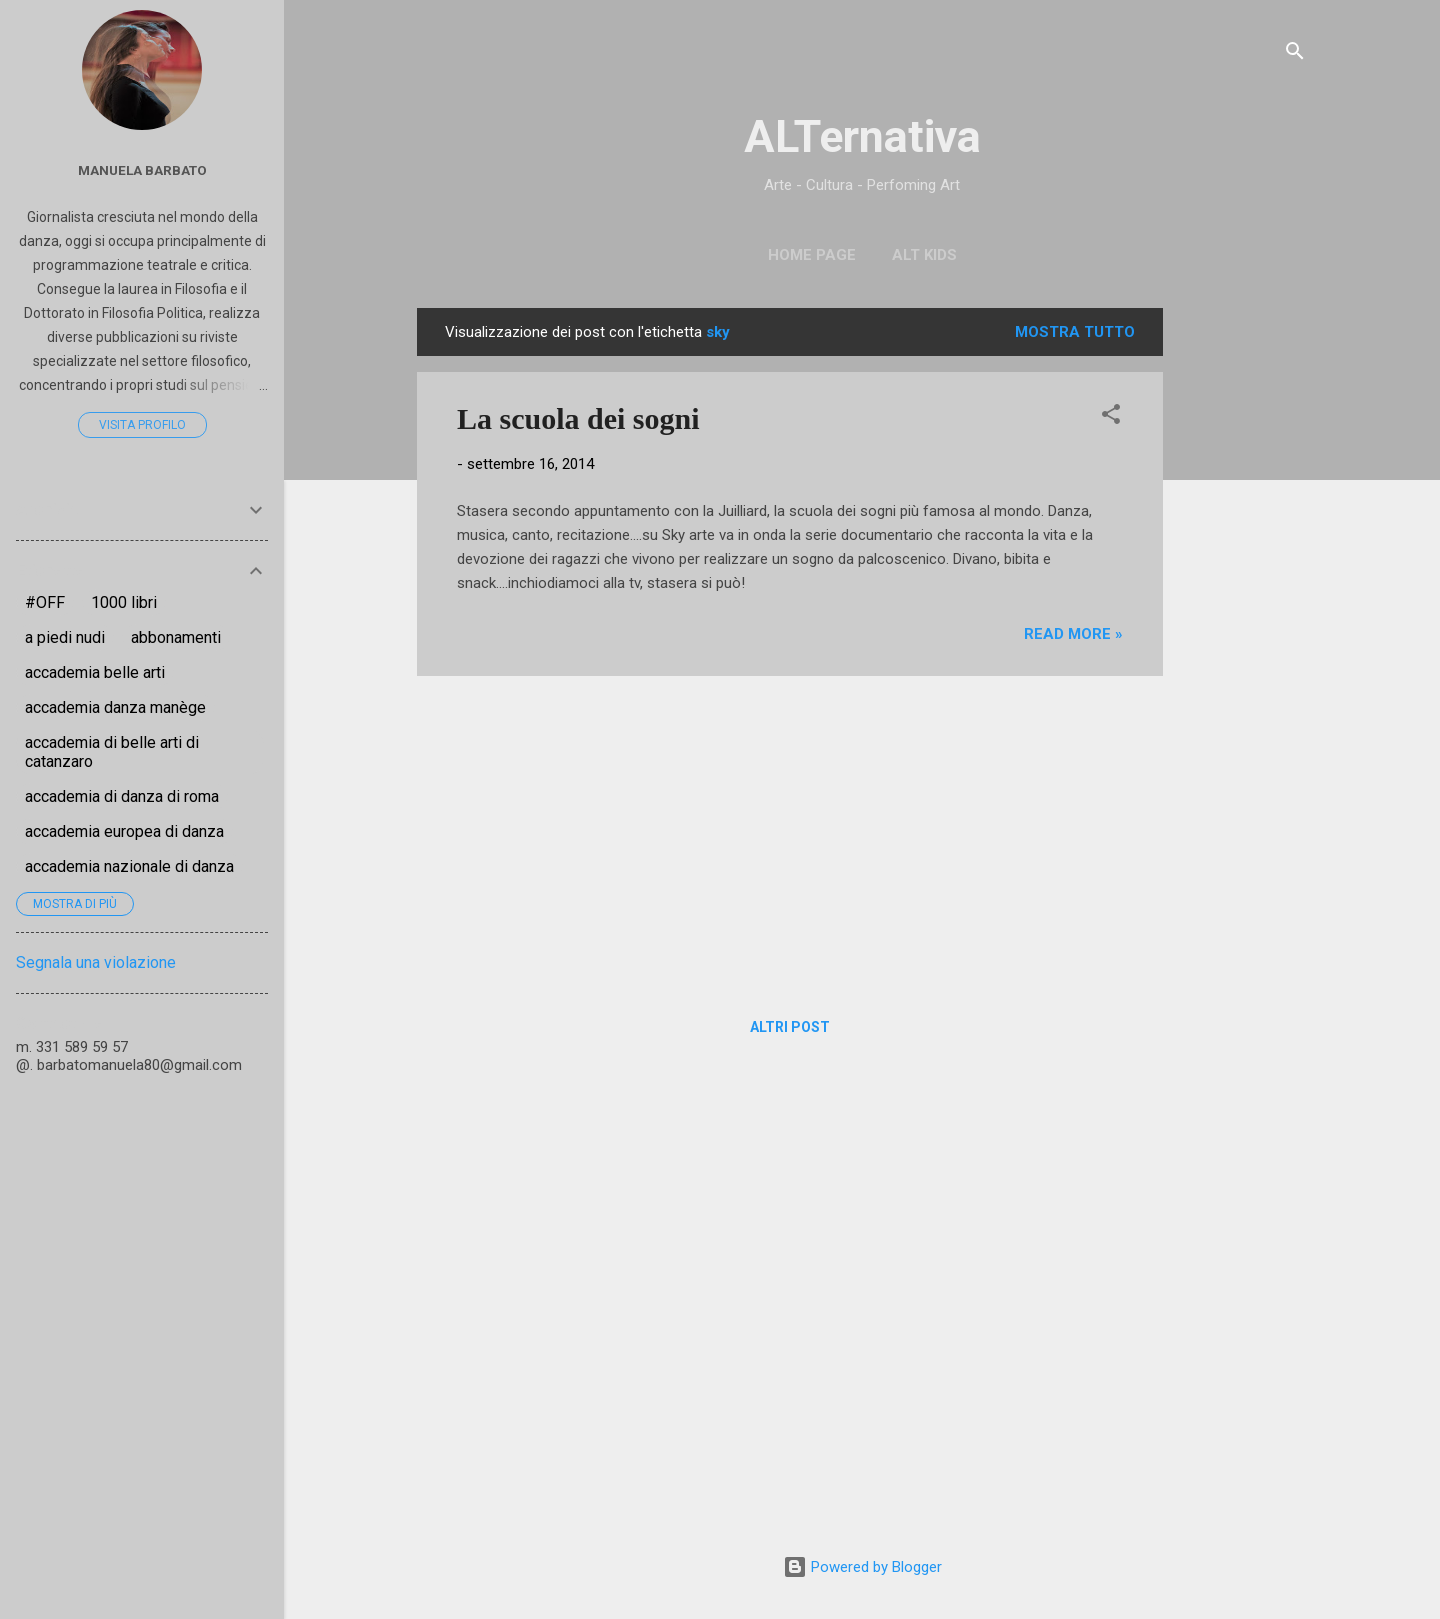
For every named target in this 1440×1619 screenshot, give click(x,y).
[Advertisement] (1243, 608)
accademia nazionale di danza (129, 866)
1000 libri (124, 602)
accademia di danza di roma (122, 796)
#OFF (45, 602)
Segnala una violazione (96, 962)
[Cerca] (1295, 54)
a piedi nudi (65, 637)
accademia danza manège (115, 707)
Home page (812, 255)
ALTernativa (862, 136)
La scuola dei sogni (578, 418)
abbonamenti (176, 637)
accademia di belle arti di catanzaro (112, 752)
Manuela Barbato (142, 170)
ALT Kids (924, 255)
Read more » (1073, 634)
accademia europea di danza (124, 831)
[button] (1111, 417)
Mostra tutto (1075, 332)
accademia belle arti (95, 672)
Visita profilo (142, 425)
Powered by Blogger (862, 1567)
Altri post (790, 1027)
